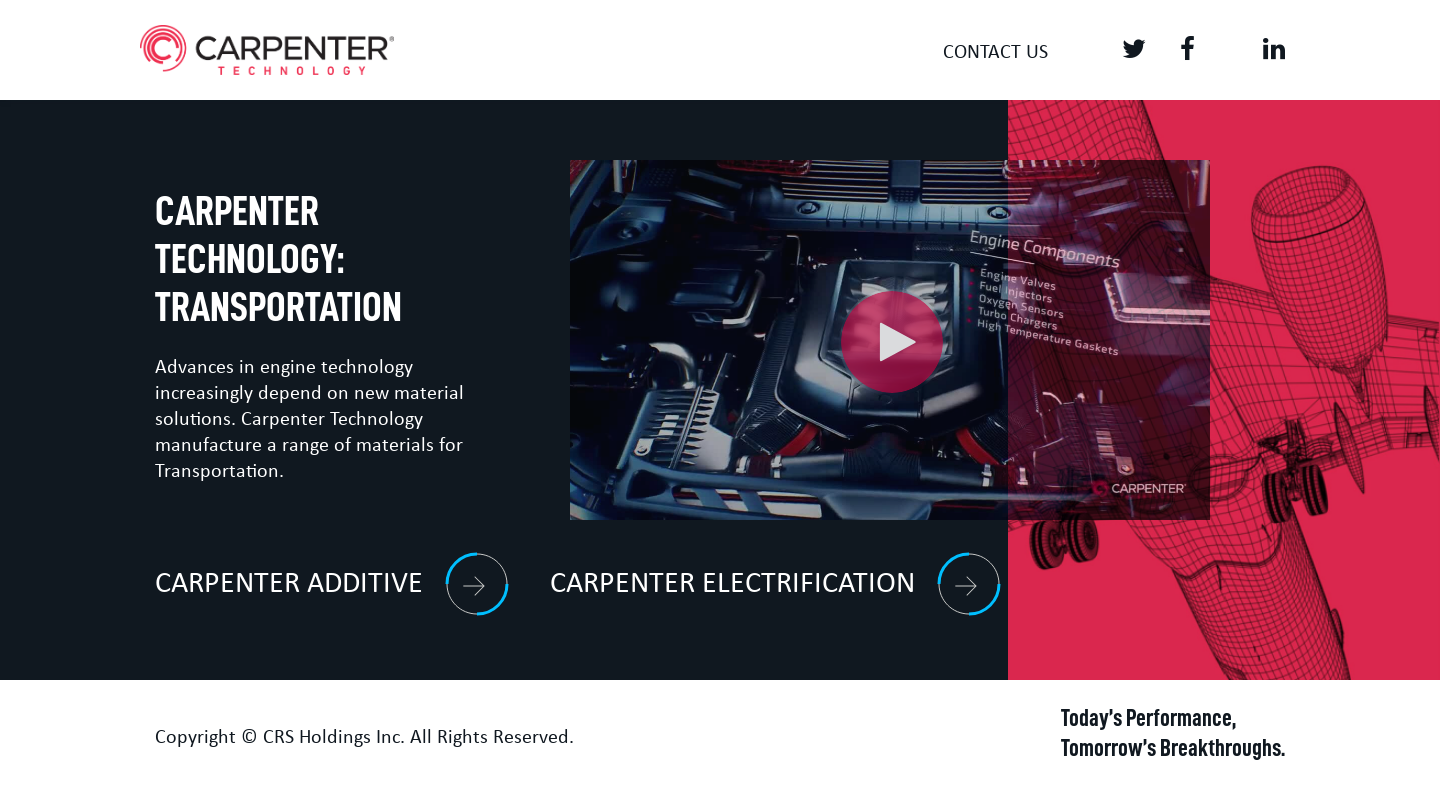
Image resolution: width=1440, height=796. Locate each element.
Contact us (995, 53)
